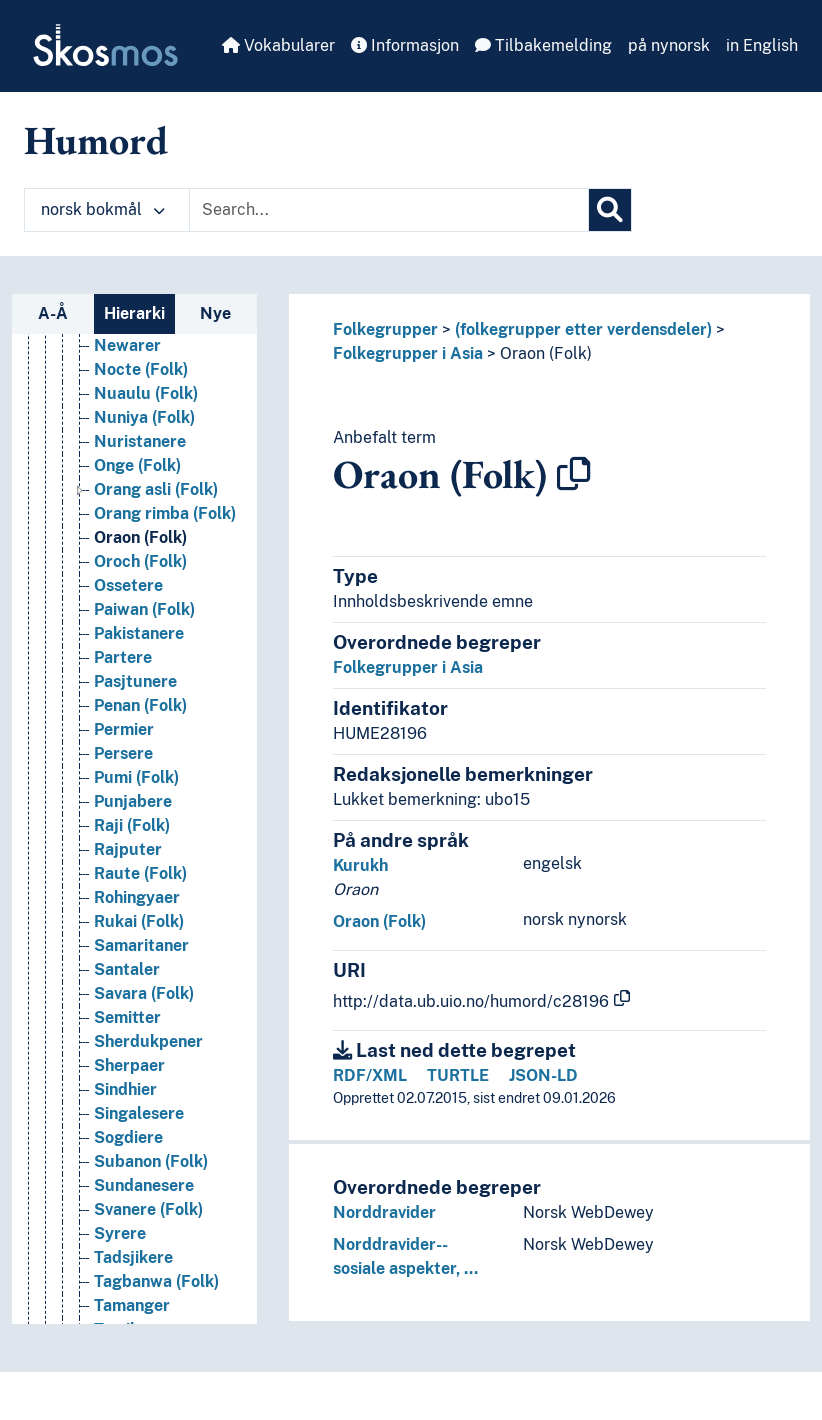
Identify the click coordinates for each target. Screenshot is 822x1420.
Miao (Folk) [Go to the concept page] (136, 1104)
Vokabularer (278, 45)
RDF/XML (370, 1075)
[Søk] (610, 210)
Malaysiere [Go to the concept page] (136, 912)
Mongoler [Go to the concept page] (130, 1272)
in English (762, 45)
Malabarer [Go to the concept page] (134, 864)
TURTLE (458, 1075)
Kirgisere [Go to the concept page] (128, 456)
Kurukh (360, 865)
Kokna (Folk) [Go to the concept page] (140, 480)
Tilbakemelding (543, 45)
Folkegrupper (385, 329)
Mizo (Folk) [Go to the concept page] (135, 1200)
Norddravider (384, 1212)
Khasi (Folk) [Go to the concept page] (138, 360)
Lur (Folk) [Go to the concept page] (130, 792)
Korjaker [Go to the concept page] (126, 528)
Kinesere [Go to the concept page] (127, 432)
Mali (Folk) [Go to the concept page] (134, 936)
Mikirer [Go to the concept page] (121, 1128)
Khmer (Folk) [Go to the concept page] (142, 384)
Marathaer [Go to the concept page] (134, 1056)
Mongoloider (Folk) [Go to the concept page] (165, 1296)
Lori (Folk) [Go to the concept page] (132, 768)
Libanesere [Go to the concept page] (135, 720)
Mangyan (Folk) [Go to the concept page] (152, 1032)
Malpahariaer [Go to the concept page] (145, 984)
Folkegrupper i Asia (408, 353)
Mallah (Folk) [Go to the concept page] (143, 960)
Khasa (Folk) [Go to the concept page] (140, 336)
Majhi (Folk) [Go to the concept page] (138, 840)
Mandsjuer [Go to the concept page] (135, 1008)
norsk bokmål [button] (103, 209)
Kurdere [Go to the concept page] (125, 576)
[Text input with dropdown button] (389, 210)
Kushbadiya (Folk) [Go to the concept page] (161, 600)
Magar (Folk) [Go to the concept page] (142, 816)
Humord (96, 140)
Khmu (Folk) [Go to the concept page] (139, 408)
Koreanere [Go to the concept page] (133, 504)
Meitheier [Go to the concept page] (130, 1080)
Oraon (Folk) (546, 353)
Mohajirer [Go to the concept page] (131, 1224)
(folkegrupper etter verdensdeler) (583, 329)
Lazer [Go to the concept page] (115, 648)
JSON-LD (543, 1075)
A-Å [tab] (53, 313)
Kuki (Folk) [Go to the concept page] (134, 552)
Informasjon (405, 45)
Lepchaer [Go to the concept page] (129, 672)
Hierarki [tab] (134, 313)
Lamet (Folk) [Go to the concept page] (141, 624)
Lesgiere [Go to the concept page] (126, 696)
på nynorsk (669, 45)
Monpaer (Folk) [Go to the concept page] (151, 1320)
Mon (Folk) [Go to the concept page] (134, 1248)
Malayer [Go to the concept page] (125, 888)
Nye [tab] (215, 313)
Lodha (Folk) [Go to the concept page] (140, 744)
